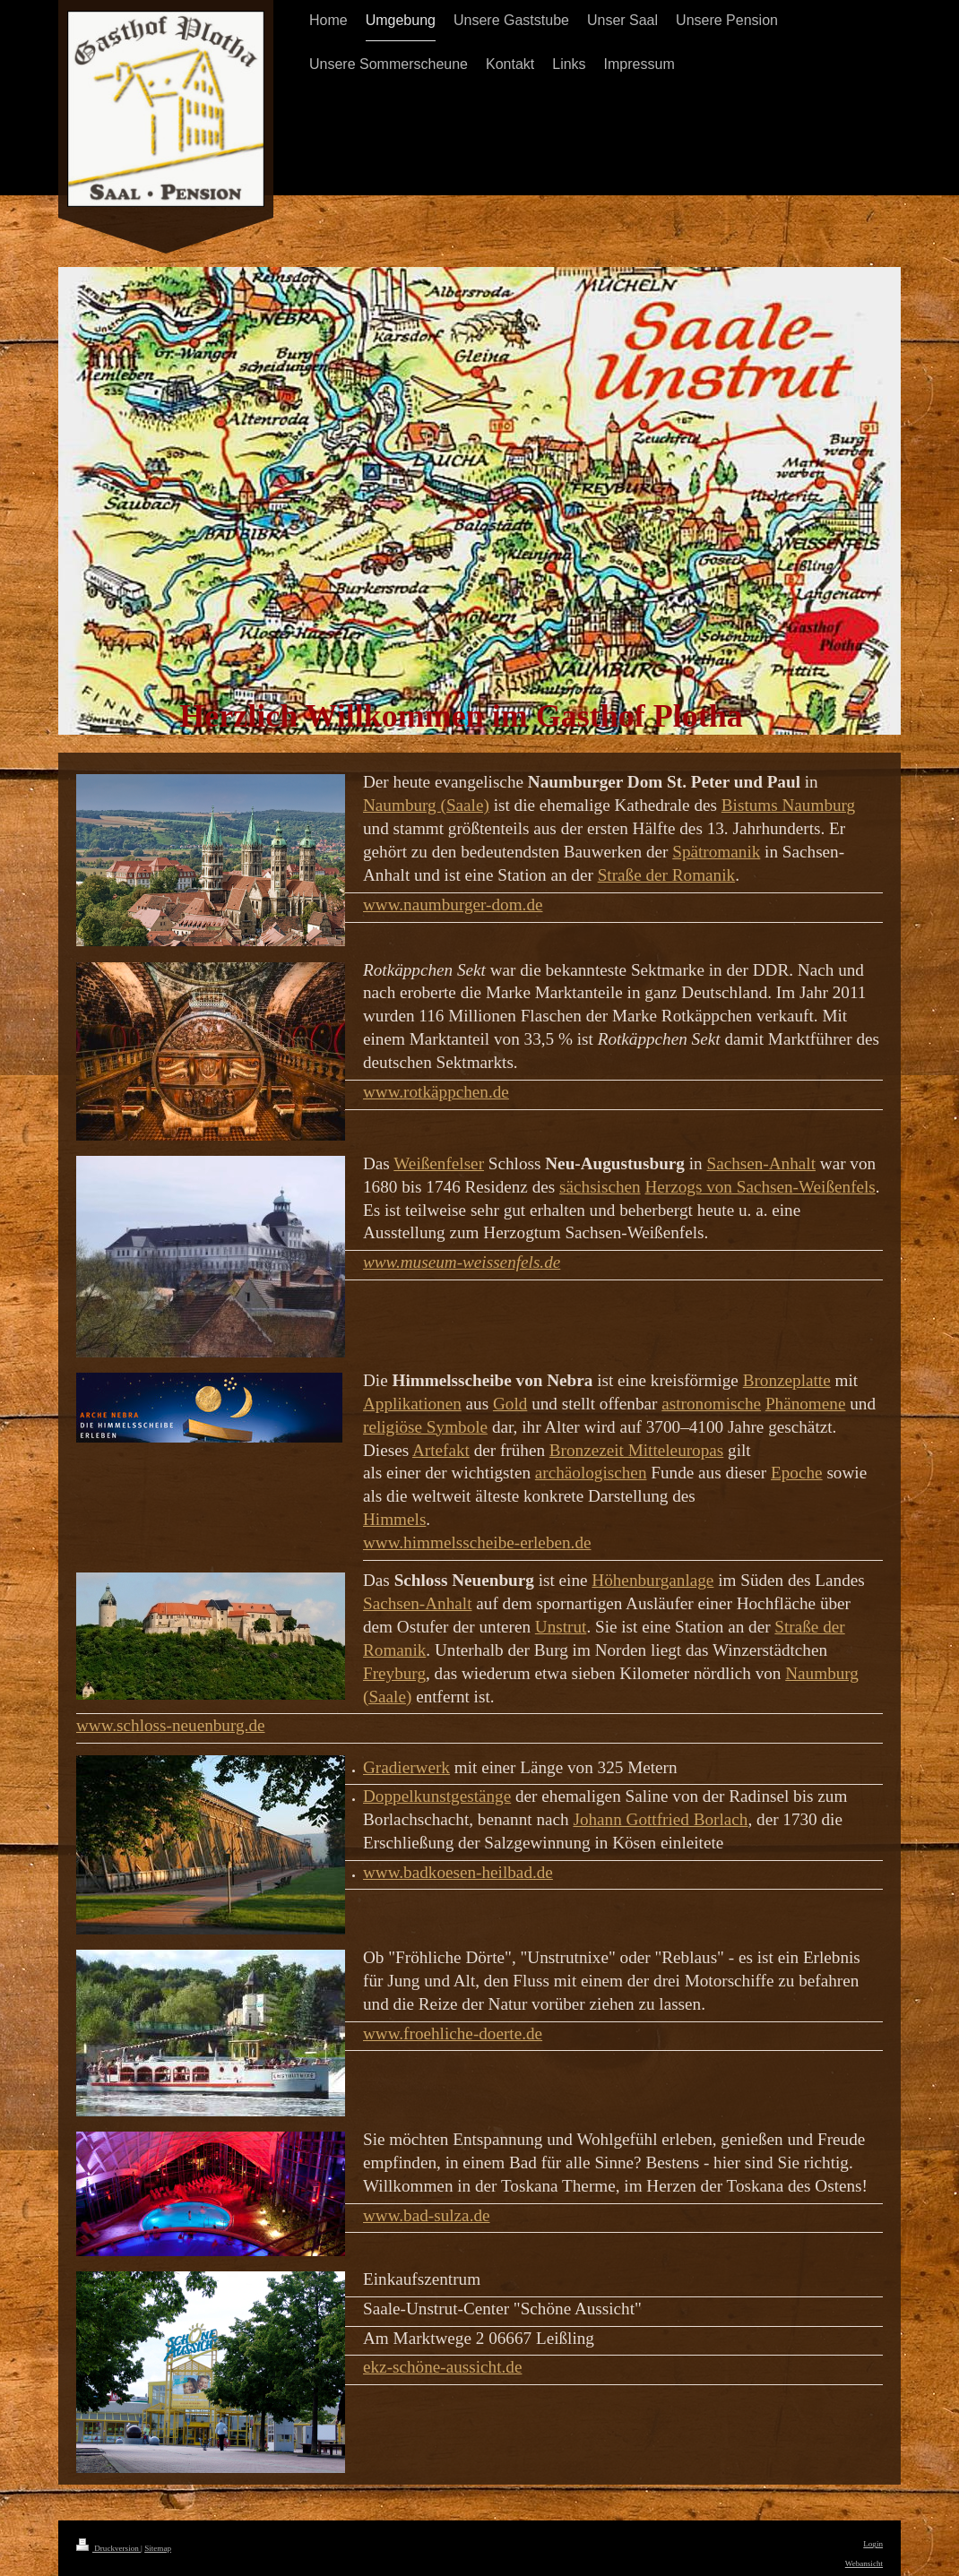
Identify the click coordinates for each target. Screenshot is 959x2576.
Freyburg (394, 1673)
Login (873, 2543)
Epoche (797, 1472)
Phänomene (805, 1403)
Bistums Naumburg (788, 805)
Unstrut (561, 1626)
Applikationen (412, 1403)
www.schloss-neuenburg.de (170, 1725)
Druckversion (108, 2548)
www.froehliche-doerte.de (452, 2033)
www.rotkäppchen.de (436, 1091)
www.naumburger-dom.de (453, 904)
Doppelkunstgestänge (437, 1796)
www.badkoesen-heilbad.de (458, 1872)
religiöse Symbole (425, 1426)
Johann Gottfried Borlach (660, 1819)
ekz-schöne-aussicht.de (442, 2366)
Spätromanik (716, 851)
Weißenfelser (438, 1163)
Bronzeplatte (787, 1380)
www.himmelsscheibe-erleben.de (477, 1542)
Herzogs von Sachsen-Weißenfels (759, 1186)
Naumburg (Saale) (426, 805)
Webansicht (864, 2563)
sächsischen (600, 1186)
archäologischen (591, 1472)
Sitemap (157, 2548)
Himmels (394, 1519)
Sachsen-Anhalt (761, 1163)
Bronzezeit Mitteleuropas (636, 1450)
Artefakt (441, 1450)
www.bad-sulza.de (426, 2215)
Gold (510, 1403)
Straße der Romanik (666, 875)
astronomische (711, 1403)
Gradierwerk (406, 1767)
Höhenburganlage (652, 1580)
